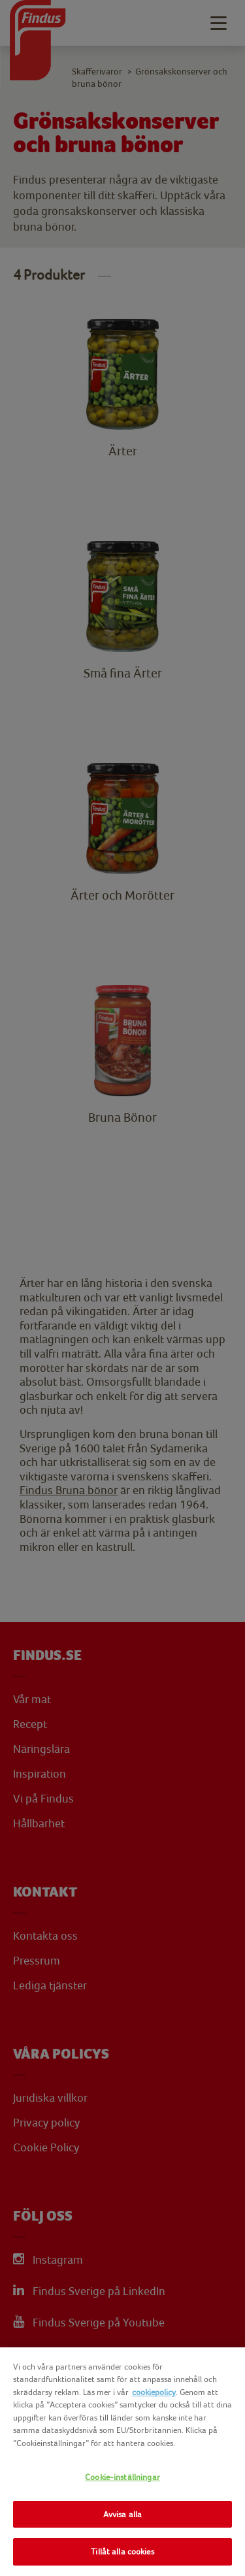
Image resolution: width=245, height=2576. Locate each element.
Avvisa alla (122, 2514)
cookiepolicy (154, 2392)
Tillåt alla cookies (122, 2551)
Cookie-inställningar (122, 2477)
